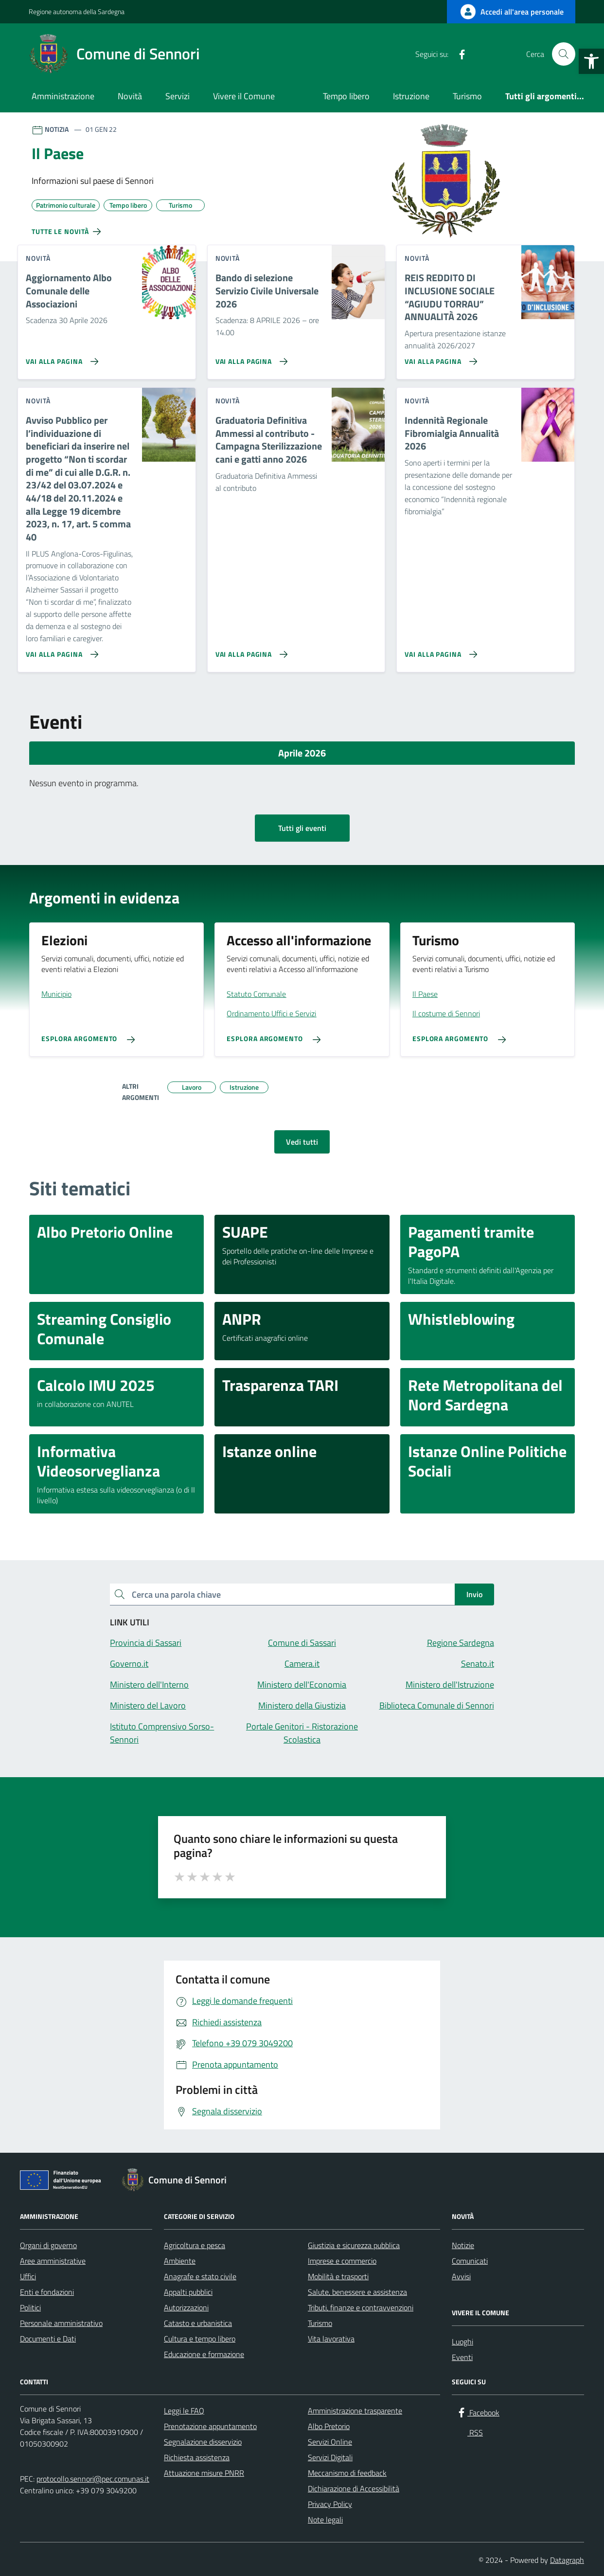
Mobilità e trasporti (338, 2276)
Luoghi (462, 2341)
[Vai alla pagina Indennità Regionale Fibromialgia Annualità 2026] (439, 650)
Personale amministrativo (61, 2323)
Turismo (467, 96)
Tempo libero (346, 96)
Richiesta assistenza (197, 2457)
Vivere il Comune (244, 96)
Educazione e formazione (204, 2354)
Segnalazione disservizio (203, 2442)
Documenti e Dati (48, 2338)
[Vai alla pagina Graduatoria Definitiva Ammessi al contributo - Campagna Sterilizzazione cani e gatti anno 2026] (250, 650)
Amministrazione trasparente (355, 2410)
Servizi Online (330, 2442)
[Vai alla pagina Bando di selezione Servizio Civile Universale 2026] (250, 357)
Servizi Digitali (330, 2457)
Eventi (462, 2357)
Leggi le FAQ (184, 2410)
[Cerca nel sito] (563, 54)
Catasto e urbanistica (198, 2323)
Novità (130, 96)
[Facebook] (458, 54)
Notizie (463, 2245)
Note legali (325, 2519)
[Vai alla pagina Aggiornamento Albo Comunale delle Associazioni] (60, 357)
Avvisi (461, 2276)
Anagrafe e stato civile (200, 2276)
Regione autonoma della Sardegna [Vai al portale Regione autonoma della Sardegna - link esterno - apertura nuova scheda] (76, 11)
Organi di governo (48, 2245)
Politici (30, 2307)
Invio (474, 1594)
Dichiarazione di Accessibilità (353, 2488)
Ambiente (179, 2261)
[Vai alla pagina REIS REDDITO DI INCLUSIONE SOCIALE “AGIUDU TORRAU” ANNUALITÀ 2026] (439, 357)
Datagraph (567, 2560)
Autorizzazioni (186, 2307)
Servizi (177, 96)
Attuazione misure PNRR (204, 2473)
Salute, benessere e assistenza (357, 2292)
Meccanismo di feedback (347, 2473)
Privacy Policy (330, 2504)
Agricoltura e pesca (194, 2245)
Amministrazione (63, 96)
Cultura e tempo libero (199, 2338)
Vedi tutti (302, 1142)
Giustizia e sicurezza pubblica (354, 2245)
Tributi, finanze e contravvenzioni (360, 2307)
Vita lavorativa (331, 2338)
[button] (591, 61)
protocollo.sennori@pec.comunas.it (92, 2479)
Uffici (28, 2276)
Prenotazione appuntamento (210, 2426)
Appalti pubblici (188, 2292)
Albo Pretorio (329, 2426)
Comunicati (470, 2261)
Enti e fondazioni (47, 2292)
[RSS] (477, 54)
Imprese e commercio (342, 2261)
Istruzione (411, 96)
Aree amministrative (53, 2261)
